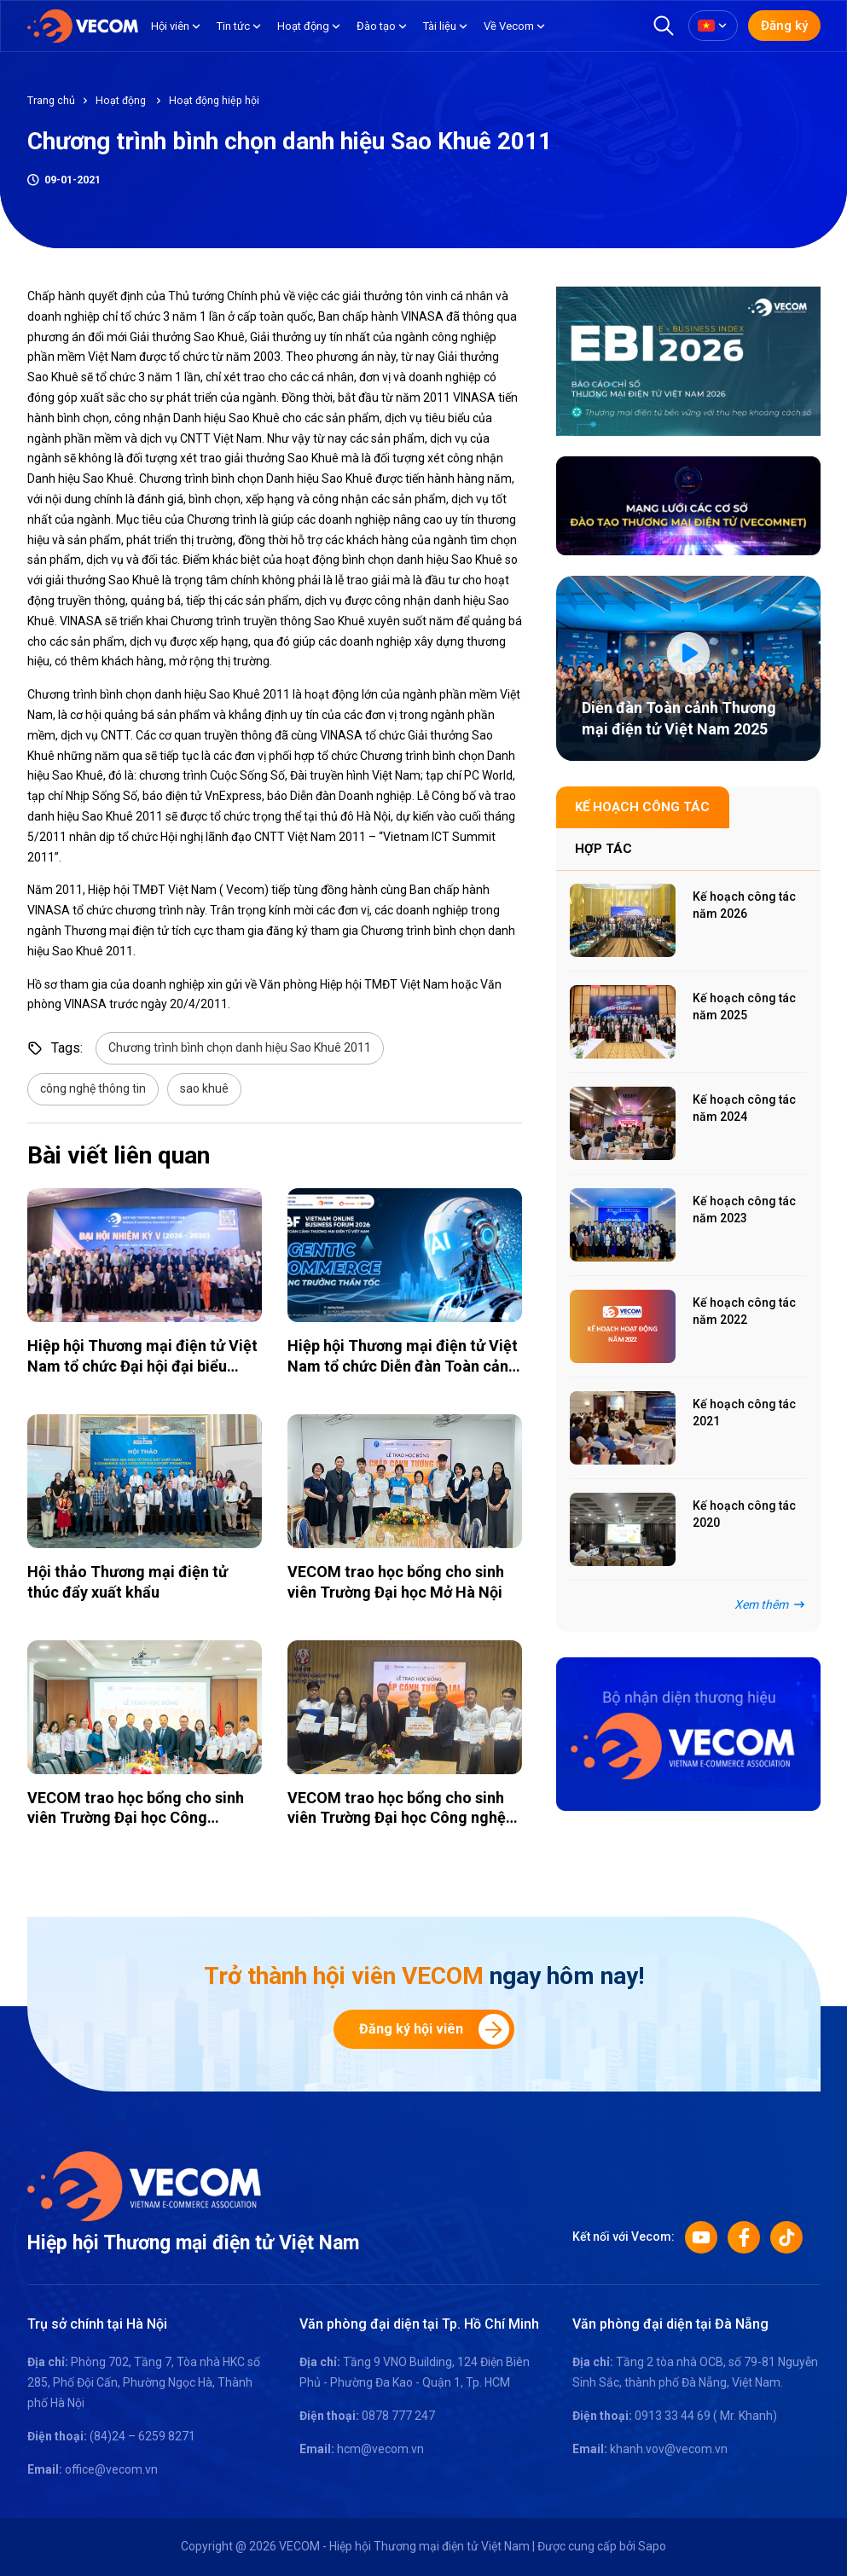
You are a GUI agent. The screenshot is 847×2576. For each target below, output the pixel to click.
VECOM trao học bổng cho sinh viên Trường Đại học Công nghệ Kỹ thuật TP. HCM (396, 1818)
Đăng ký (784, 25)
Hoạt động (303, 26)
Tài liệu (439, 26)
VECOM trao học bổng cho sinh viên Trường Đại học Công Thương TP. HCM (135, 1818)
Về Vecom (509, 26)
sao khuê (204, 1088)
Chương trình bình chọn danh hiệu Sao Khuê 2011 (239, 1047)
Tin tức (233, 26)
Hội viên (170, 26)
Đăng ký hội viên (434, 2029)
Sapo (652, 2546)
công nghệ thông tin (93, 1088)
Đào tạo (376, 26)
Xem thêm (770, 1604)
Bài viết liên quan (118, 1155)
